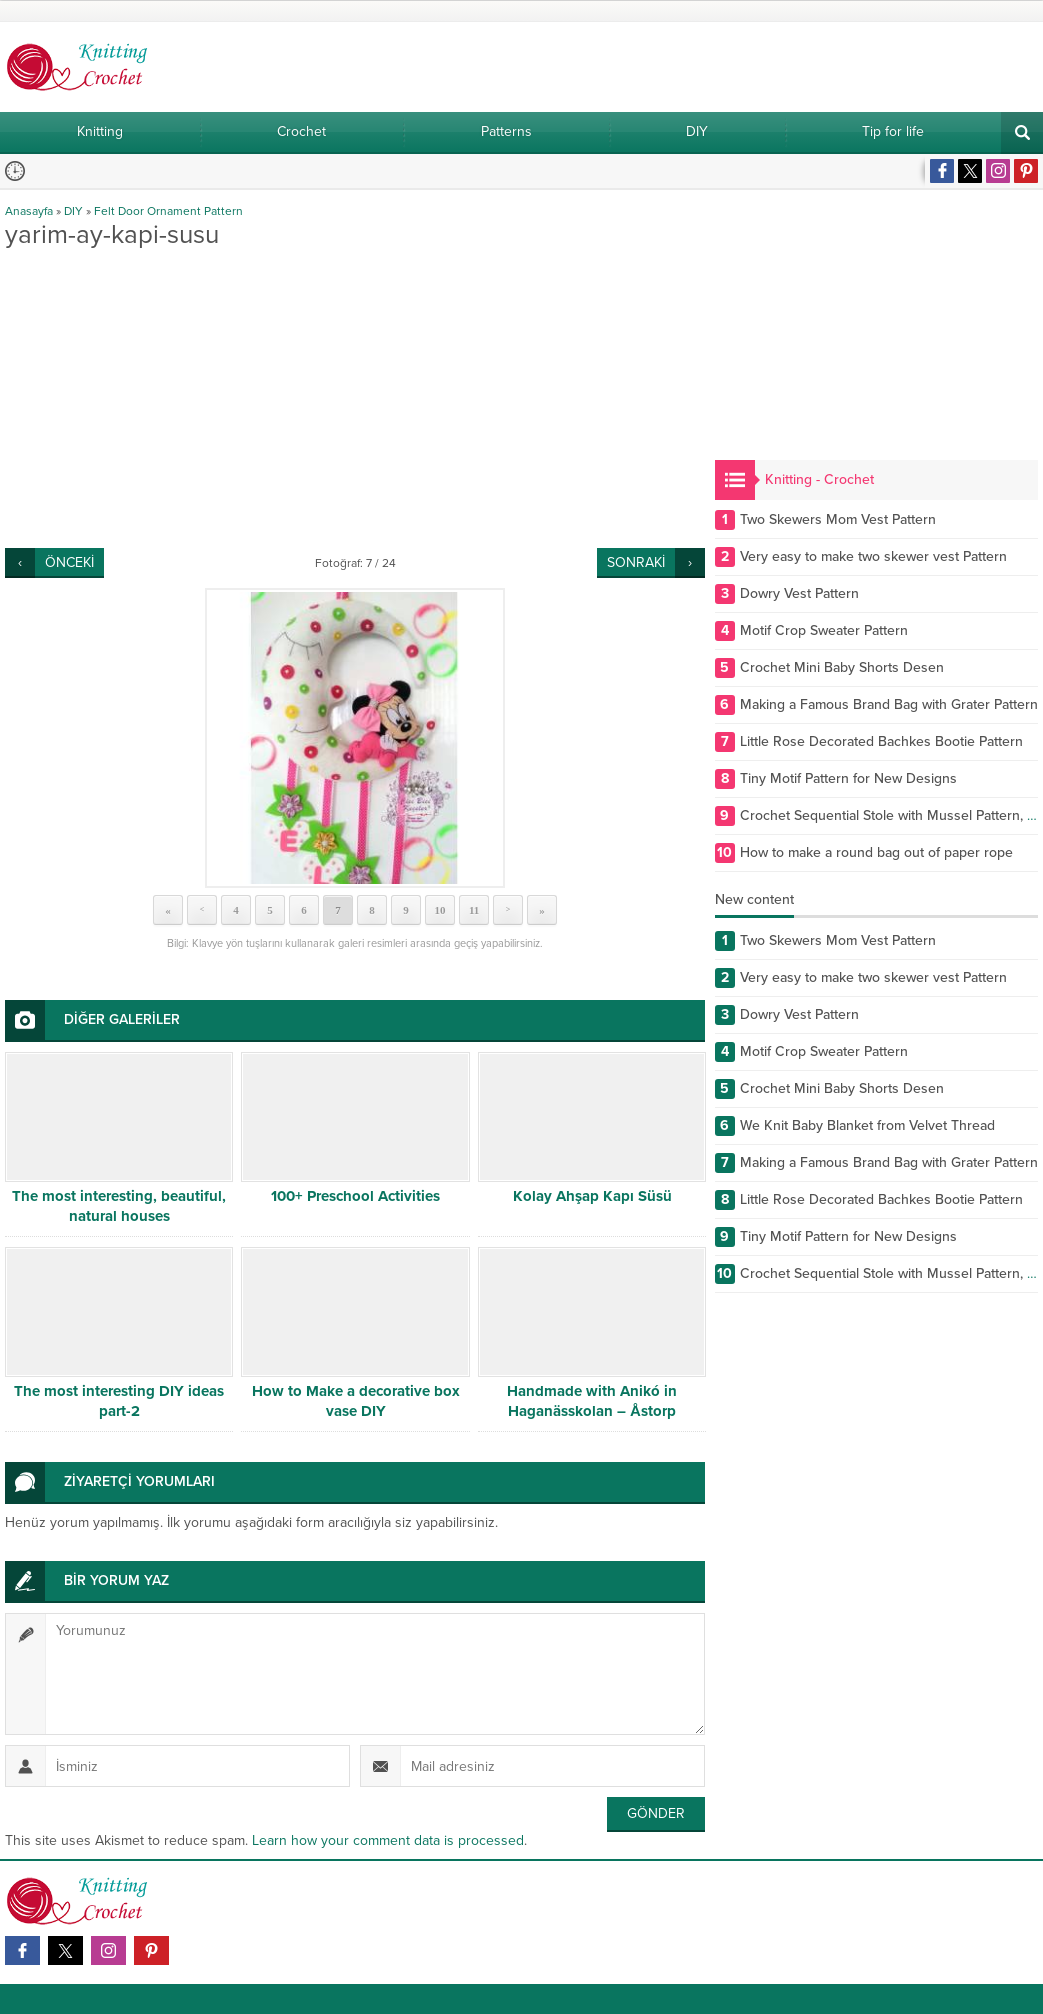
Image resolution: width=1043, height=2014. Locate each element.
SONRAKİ (636, 562)
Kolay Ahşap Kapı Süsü (592, 1196)
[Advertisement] (355, 398)
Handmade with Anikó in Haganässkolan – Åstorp (592, 1401)
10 (440, 910)
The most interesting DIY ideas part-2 (119, 1401)
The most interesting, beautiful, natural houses (119, 1206)
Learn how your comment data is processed (388, 1840)
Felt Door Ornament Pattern (168, 211)
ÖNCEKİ (69, 562)
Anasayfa (29, 211)
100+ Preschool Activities (355, 1196)
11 (474, 910)
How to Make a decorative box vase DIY (356, 1401)
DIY (73, 211)
